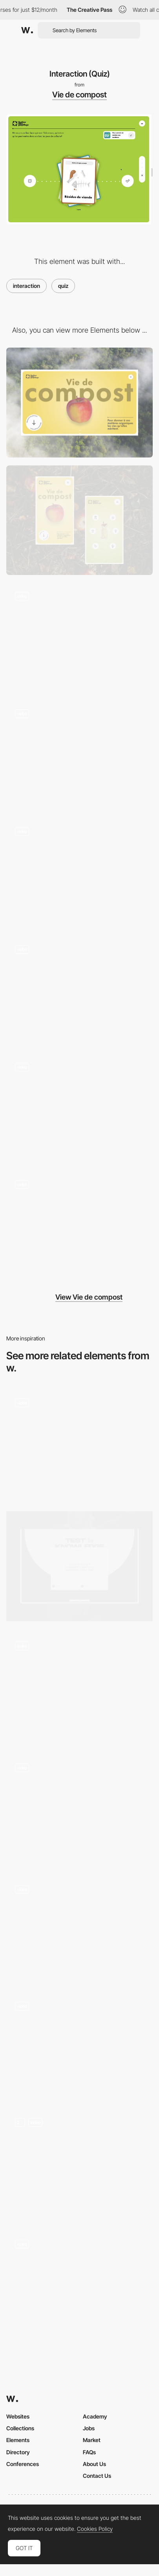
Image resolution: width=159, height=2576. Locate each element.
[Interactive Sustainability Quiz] (79, 2283)
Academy (95, 2416)
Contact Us (97, 2475)
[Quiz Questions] (79, 2164)
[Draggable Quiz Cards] (79, 1688)
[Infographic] (79, 1227)
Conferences (22, 2464)
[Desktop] (79, 403)
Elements (17, 2440)
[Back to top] (79, 1109)
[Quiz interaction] (79, 1809)
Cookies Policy (95, 2529)
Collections (20, 2428)
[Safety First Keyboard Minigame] (79, 1928)
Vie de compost (79, 95)
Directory (18, 2452)
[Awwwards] (27, 30)
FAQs (89, 2452)
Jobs (89, 2428)
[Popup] (79, 991)
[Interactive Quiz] (79, 1444)
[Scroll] (79, 873)
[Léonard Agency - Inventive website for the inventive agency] (79, 2045)
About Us (94, 2464)
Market (92, 2440)
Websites (17, 2416)
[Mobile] (79, 520)
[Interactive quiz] (79, 1566)
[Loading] (79, 638)
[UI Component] (79, 756)
